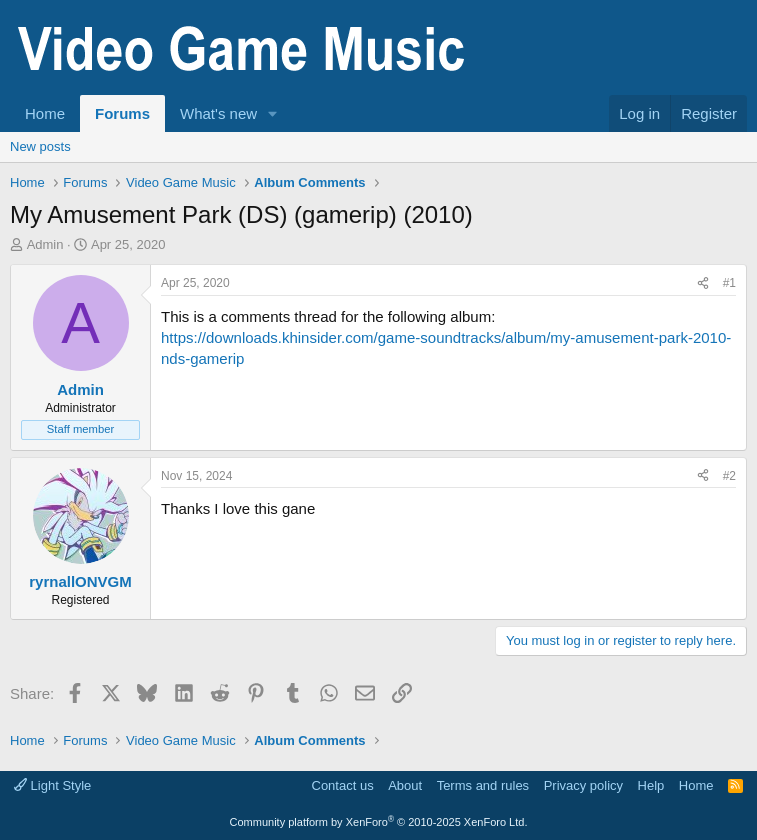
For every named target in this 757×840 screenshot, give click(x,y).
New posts (40, 146)
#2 (729, 476)
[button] (273, 113)
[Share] (703, 283)
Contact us (343, 785)
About (405, 785)
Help (651, 785)
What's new (218, 113)
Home (45, 113)
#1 (729, 283)
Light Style (52, 785)
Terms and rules (483, 785)
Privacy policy (583, 785)
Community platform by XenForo (379, 822)
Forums (122, 113)
